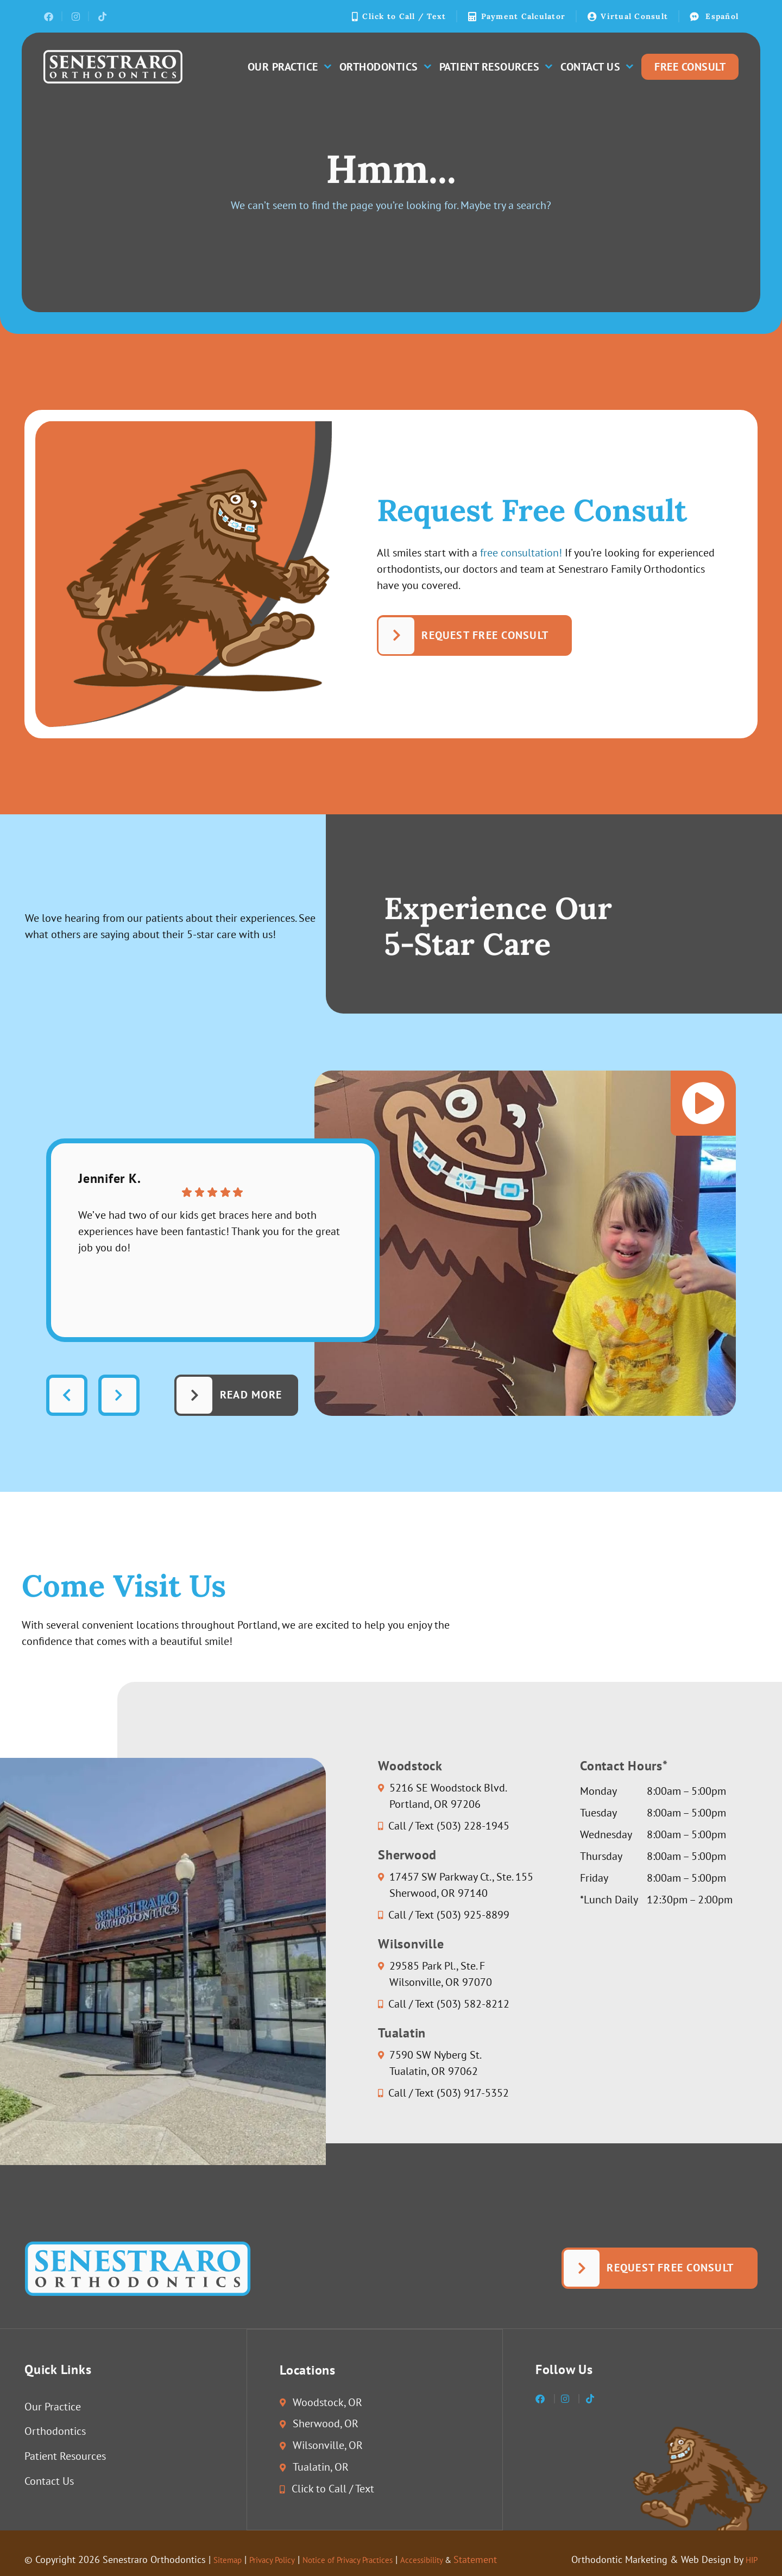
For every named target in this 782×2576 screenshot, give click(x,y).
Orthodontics (385, 67)
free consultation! (521, 553)
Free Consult (690, 67)
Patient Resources (495, 67)
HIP (750, 2560)
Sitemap (230, 2560)
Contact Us (596, 67)
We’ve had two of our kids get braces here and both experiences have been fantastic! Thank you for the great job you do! (209, 1231)
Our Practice (289, 67)
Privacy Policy (283, 2560)
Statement (523, 2560)
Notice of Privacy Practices (373, 2560)
